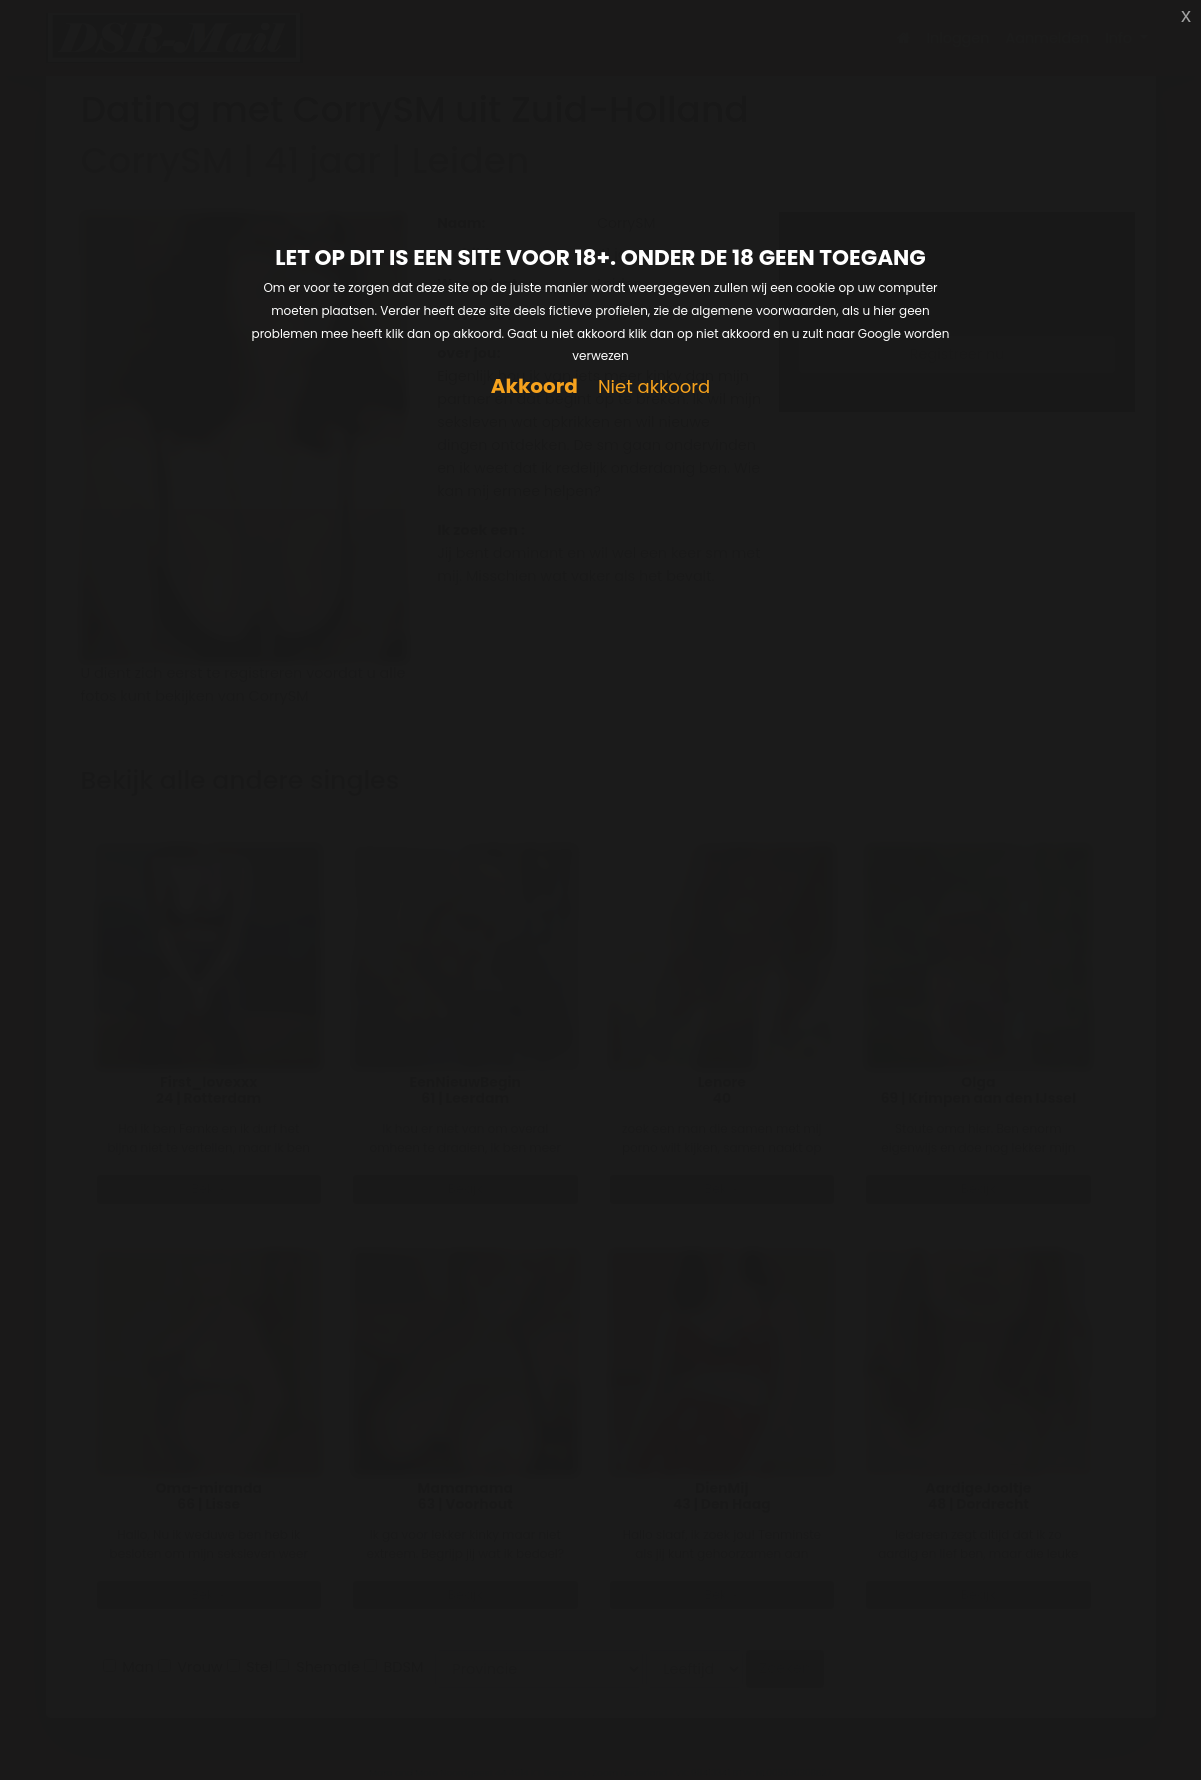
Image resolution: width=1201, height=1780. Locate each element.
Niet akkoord (654, 387)
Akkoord (534, 386)
